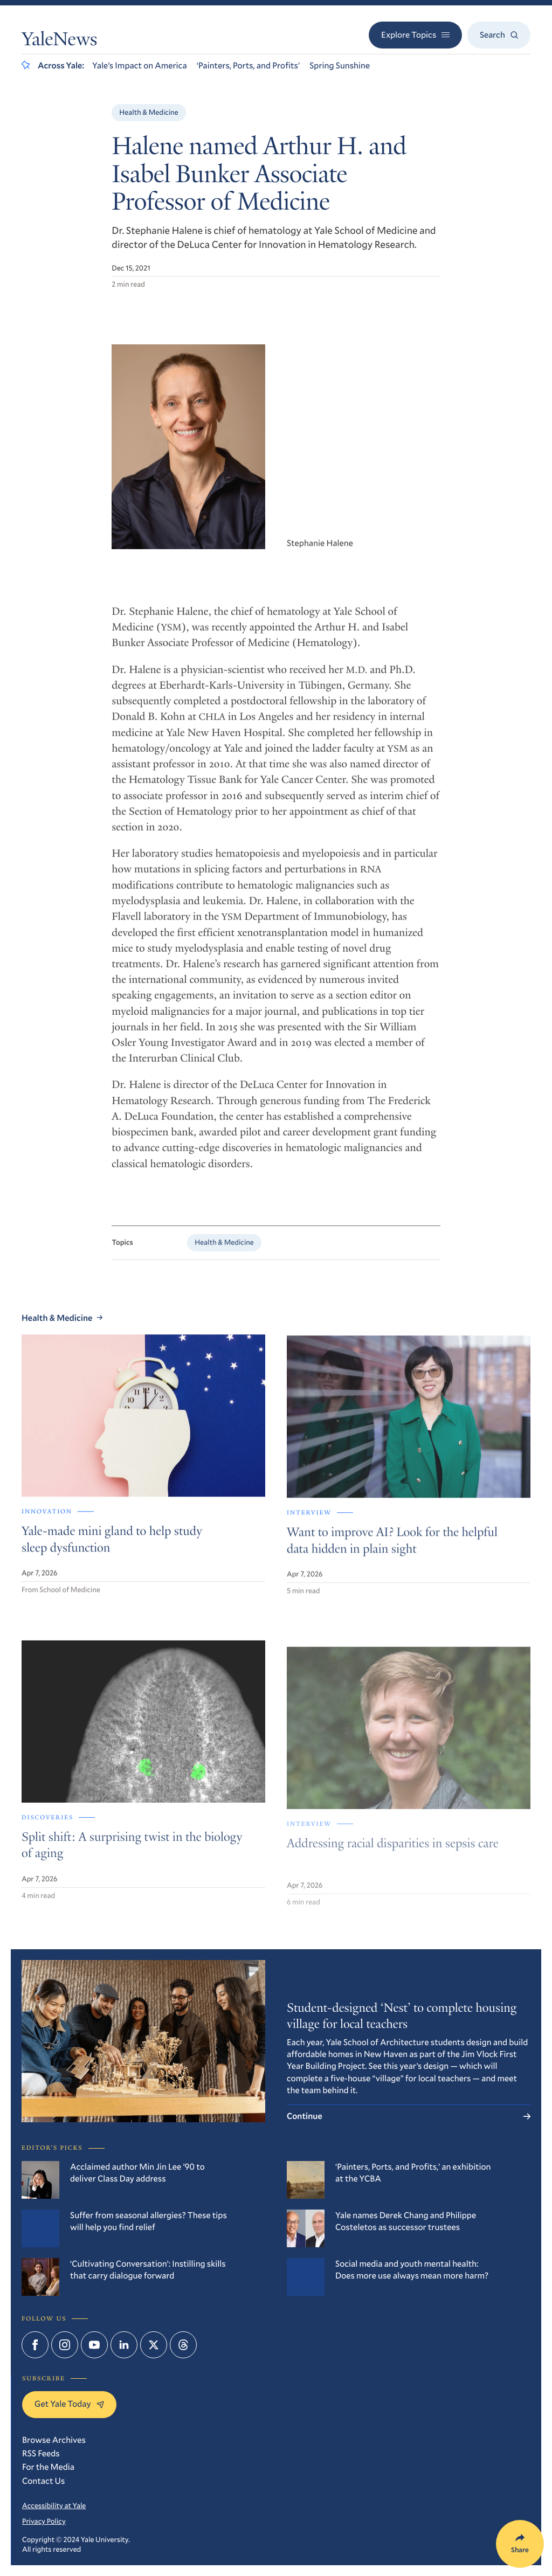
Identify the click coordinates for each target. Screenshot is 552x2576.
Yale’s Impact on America (139, 65)
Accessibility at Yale (54, 2505)
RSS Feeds (41, 2453)
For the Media (48, 2467)
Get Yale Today (69, 2403)
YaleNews (59, 41)
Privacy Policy (44, 2521)
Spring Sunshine (339, 65)
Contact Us (43, 2481)
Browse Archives (54, 2440)
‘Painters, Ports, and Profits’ (248, 65)
